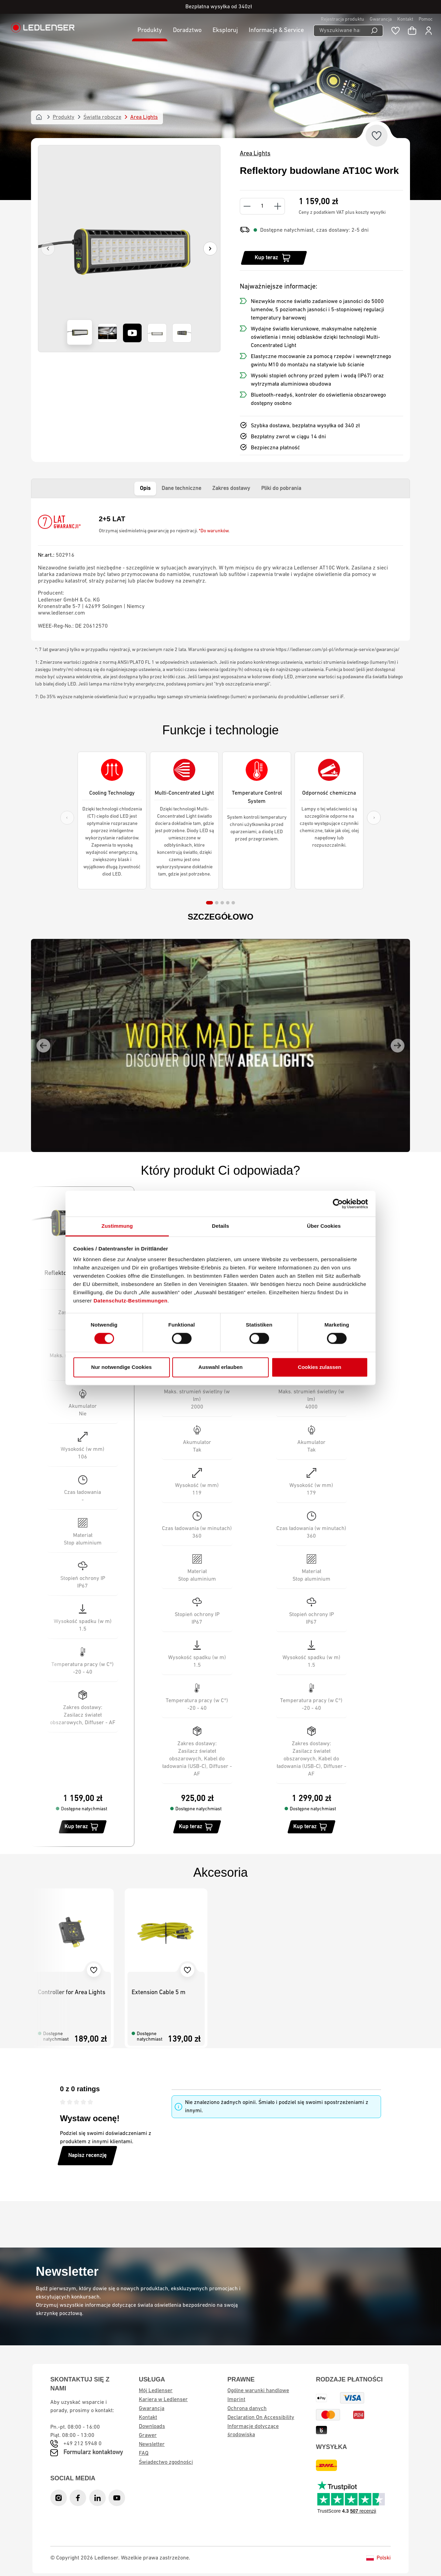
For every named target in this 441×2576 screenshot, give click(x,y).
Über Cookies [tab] (324, 1226)
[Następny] (210, 248)
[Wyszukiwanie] (374, 30)
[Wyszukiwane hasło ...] (340, 30)
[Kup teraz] (274, 258)
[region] (129, 248)
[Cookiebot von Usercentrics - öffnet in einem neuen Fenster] (338, 1203)
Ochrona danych (247, 2408)
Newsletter (152, 2444)
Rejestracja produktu (342, 19)
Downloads (152, 2426)
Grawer (148, 2435)
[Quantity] (262, 206)
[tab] (209, 902)
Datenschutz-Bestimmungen (131, 1300)
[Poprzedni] (48, 248)
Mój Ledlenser (156, 2391)
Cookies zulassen (319, 1367)
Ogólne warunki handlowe (258, 2391)
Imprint (236, 2399)
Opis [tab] (145, 488)
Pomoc (426, 19)
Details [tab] (220, 1226)
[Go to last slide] (43, 1046)
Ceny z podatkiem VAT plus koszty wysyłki (342, 212)
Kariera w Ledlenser (163, 2399)
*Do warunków (213, 531)
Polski (378, 2558)
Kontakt (405, 19)
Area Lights (255, 153)
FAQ (143, 2453)
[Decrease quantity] (247, 206)
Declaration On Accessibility (260, 2417)
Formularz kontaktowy (93, 2452)
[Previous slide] (67, 818)
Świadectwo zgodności (166, 2462)
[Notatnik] (395, 31)
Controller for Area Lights (71, 1992)
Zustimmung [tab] (117, 1226)
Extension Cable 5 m (158, 1992)
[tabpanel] (220, 569)
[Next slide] (374, 818)
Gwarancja (381, 19)
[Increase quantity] (278, 206)
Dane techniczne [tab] (181, 488)
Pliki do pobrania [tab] (281, 488)
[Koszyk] (412, 31)
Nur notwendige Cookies (121, 1367)
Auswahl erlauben (220, 1367)
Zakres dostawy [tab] (231, 488)
